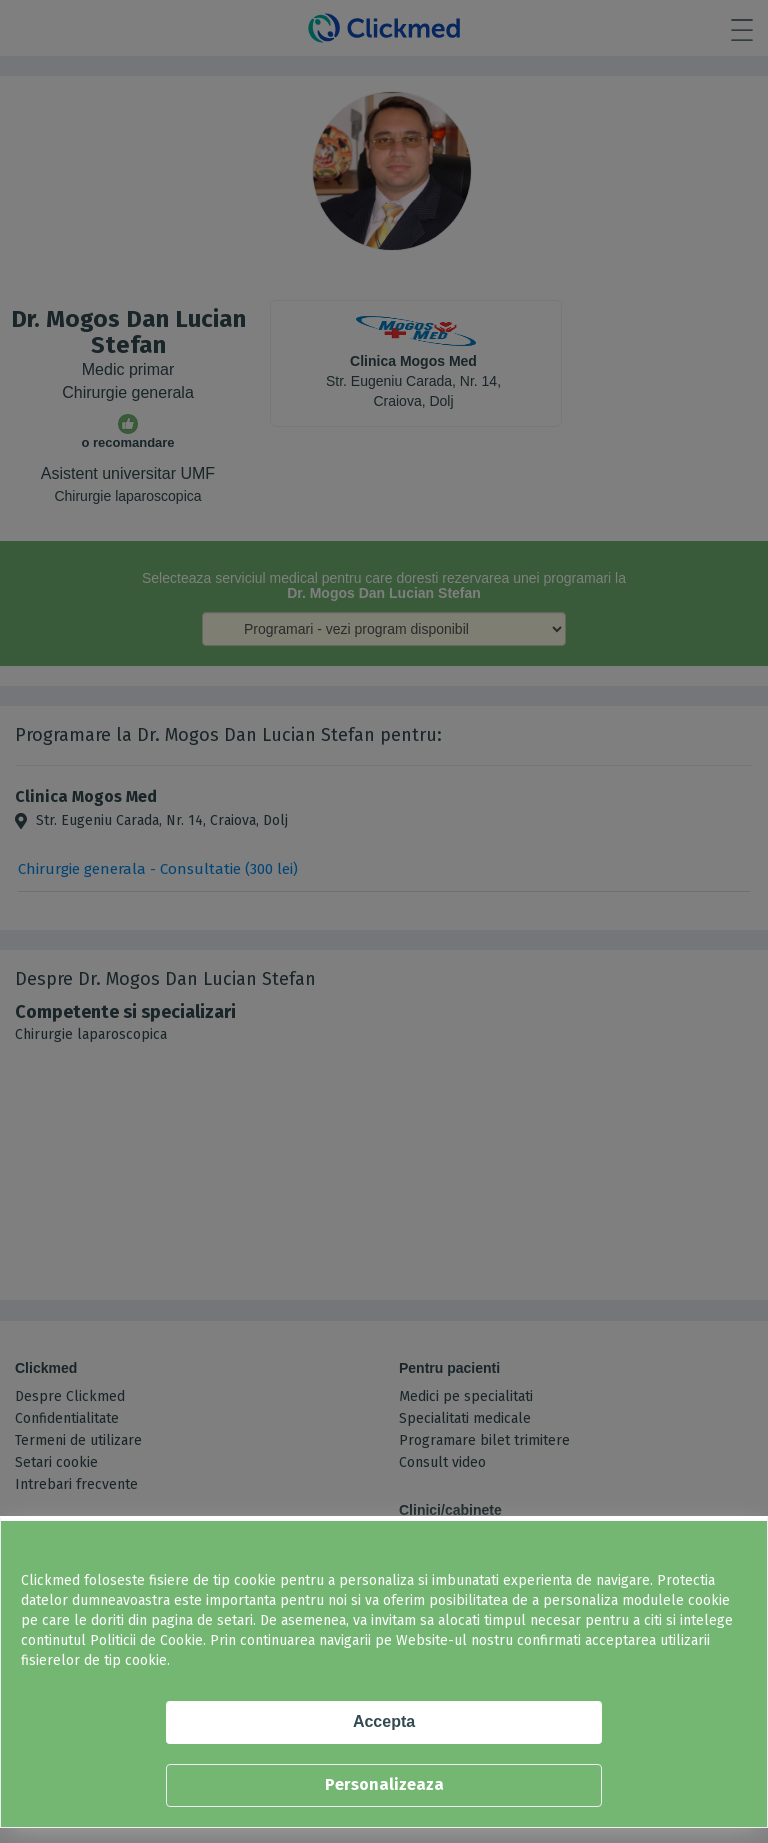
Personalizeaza (384, 1784)
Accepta (384, 1721)
